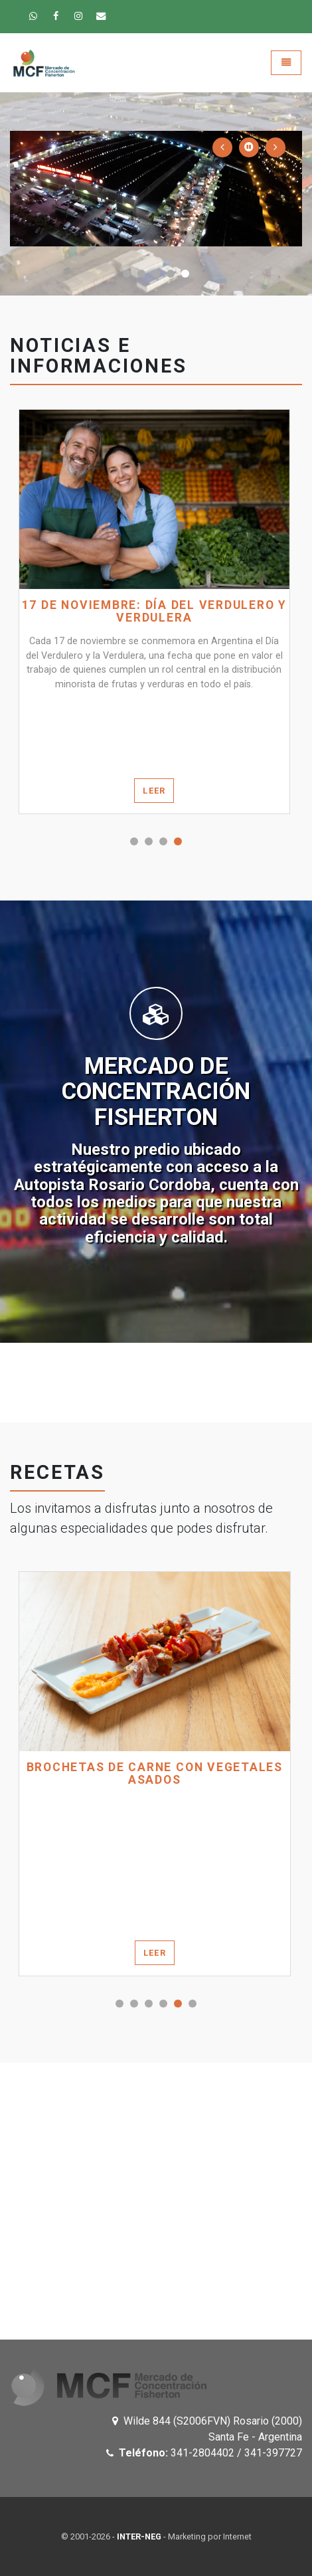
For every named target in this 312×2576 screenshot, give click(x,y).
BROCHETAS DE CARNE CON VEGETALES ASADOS (155, 1773)
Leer (154, 791)
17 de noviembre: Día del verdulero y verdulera (154, 611)
